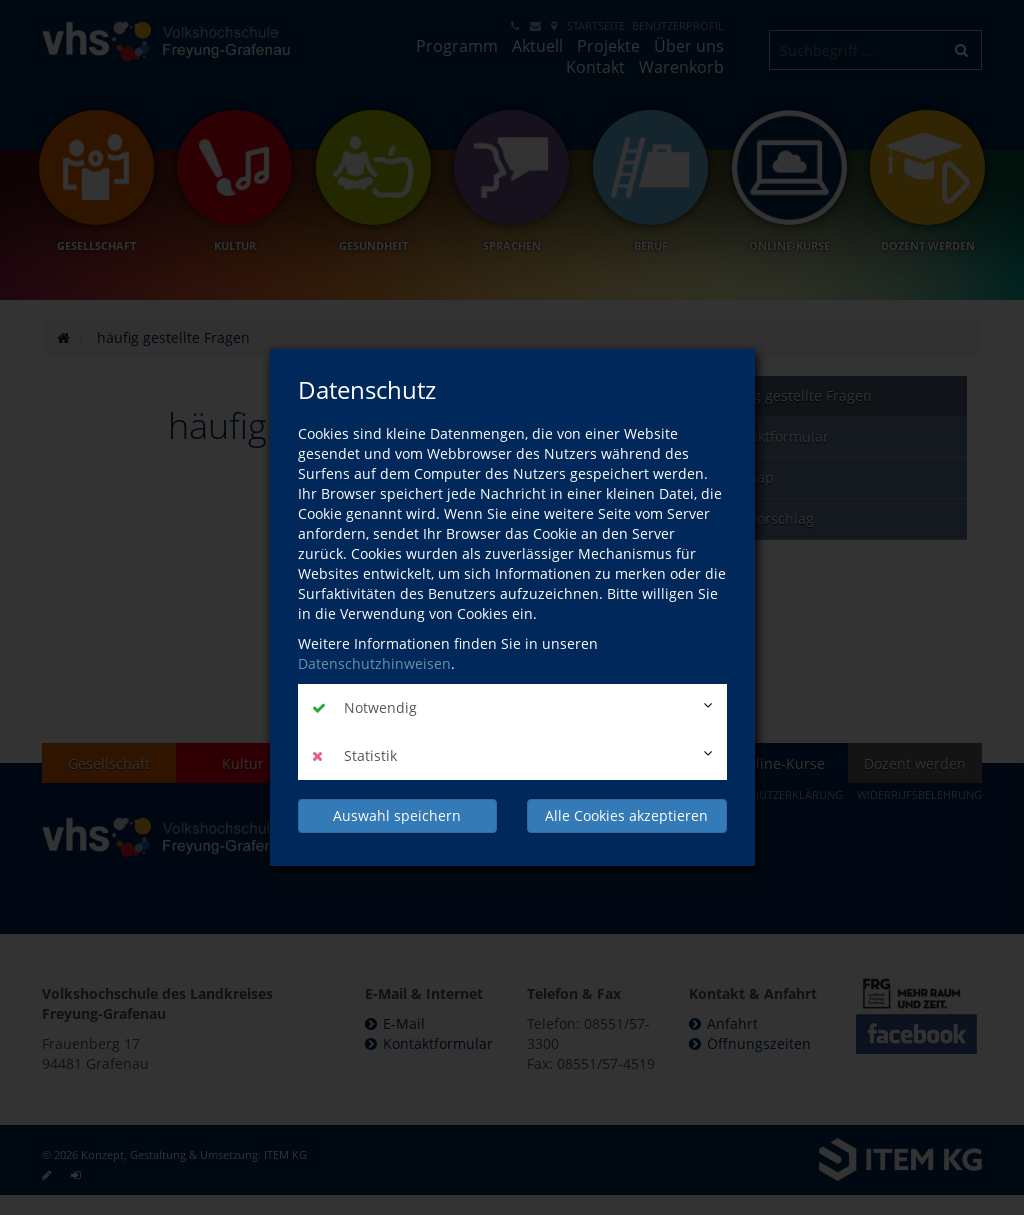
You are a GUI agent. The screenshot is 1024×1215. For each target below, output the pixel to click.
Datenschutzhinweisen (374, 663)
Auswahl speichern (397, 815)
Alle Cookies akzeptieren (626, 815)
